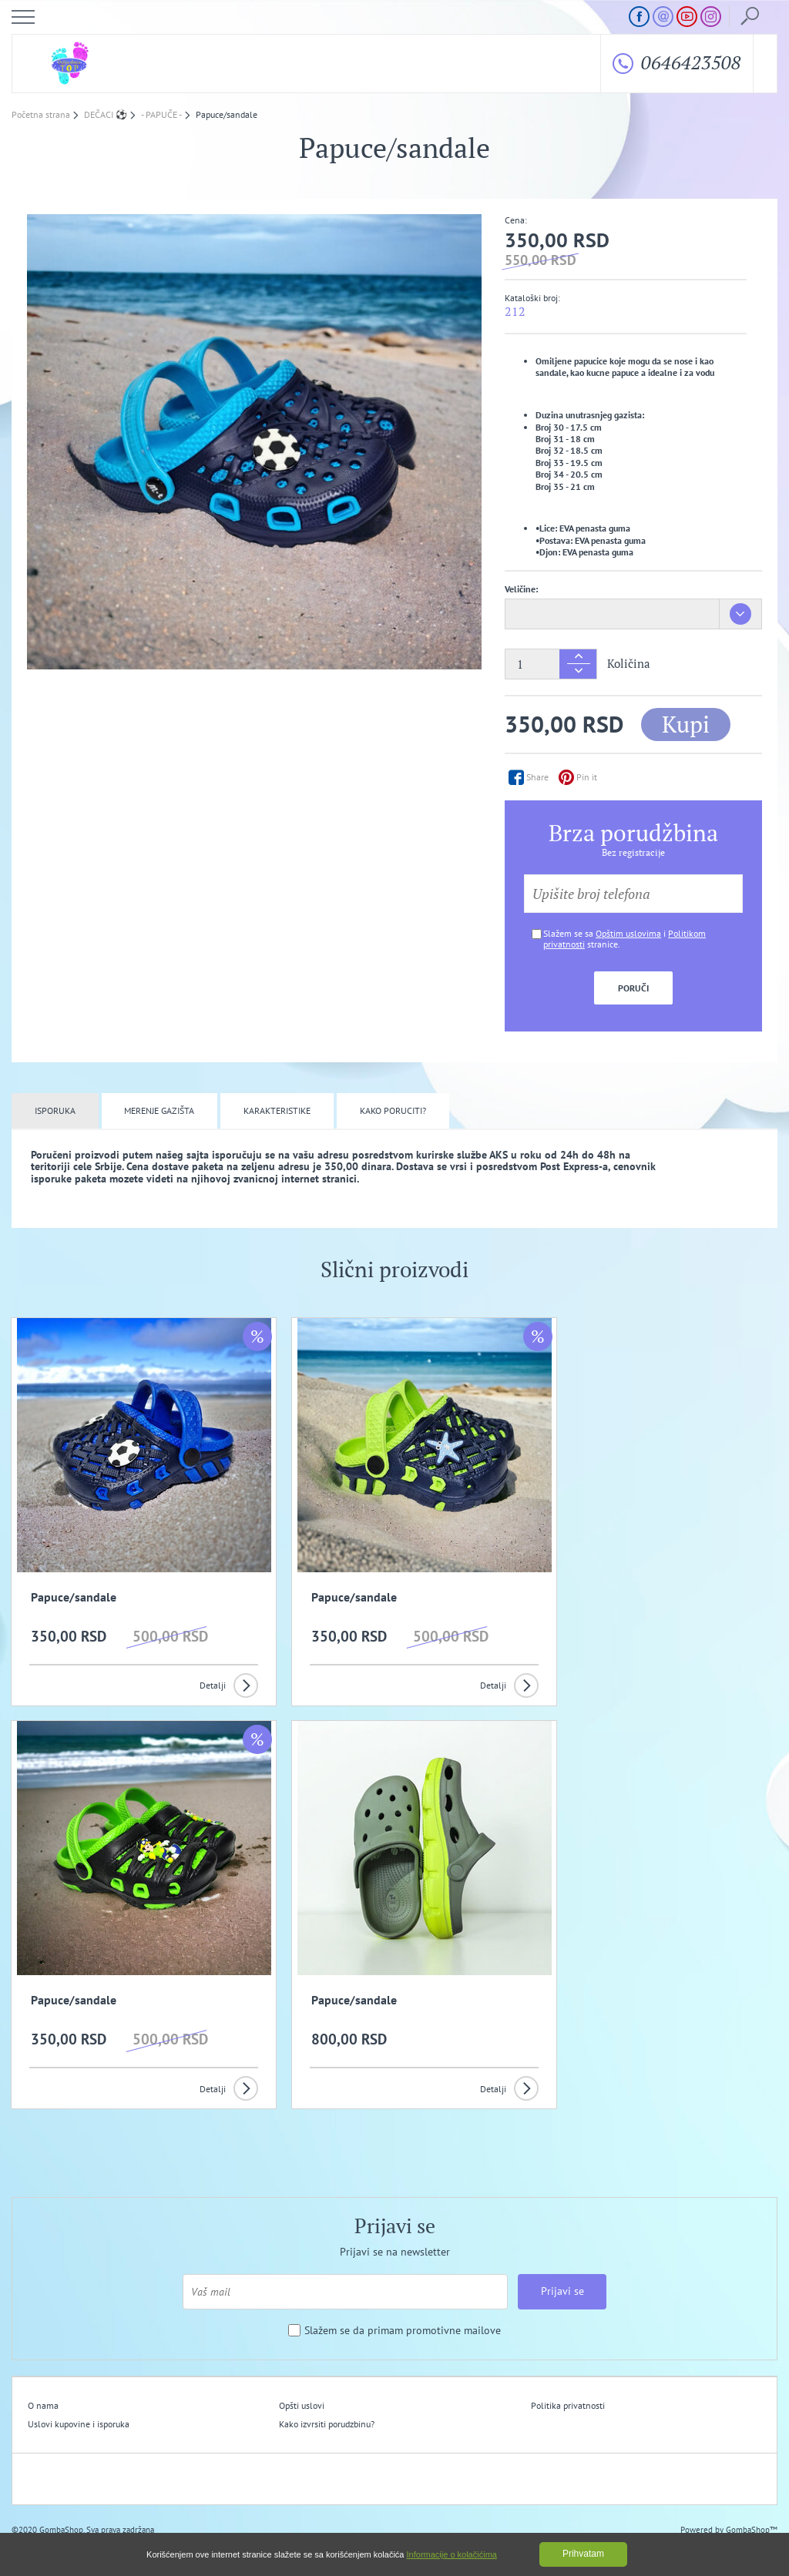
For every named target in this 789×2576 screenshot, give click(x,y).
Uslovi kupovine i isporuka (78, 2404)
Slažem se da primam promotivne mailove (402, 2310)
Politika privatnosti (523, 2386)
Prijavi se (562, 2272)
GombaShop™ (751, 2509)
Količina (628, 664)
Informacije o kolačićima (452, 2554)
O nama (43, 2386)
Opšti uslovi (280, 2386)
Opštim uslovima (628, 933)
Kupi (686, 724)
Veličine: (521, 589)
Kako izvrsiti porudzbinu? (305, 2404)
